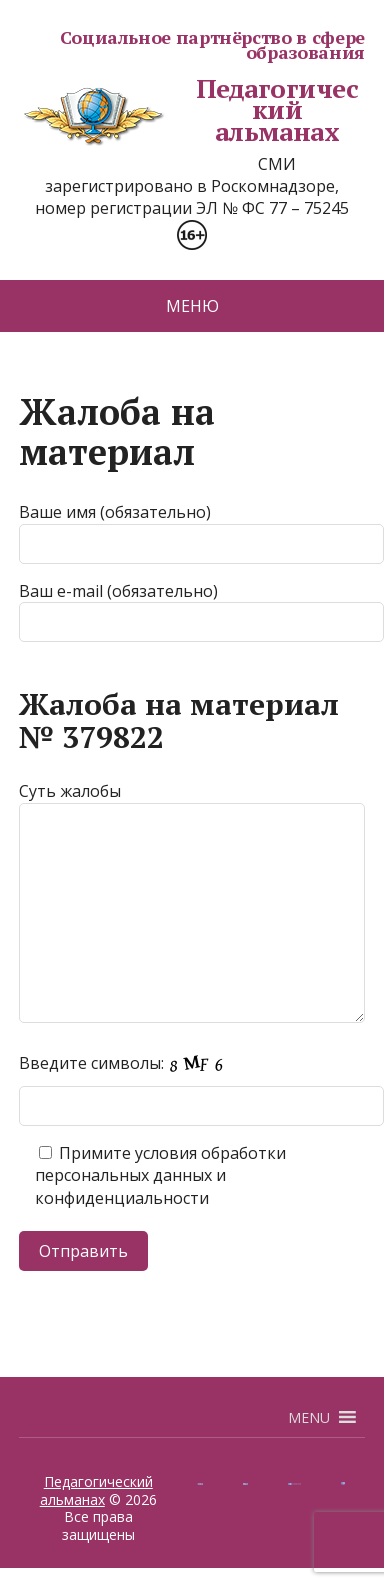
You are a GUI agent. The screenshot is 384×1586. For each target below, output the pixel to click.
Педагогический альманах (188, 110)
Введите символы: (127, 1063)
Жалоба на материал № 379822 (179, 720)
